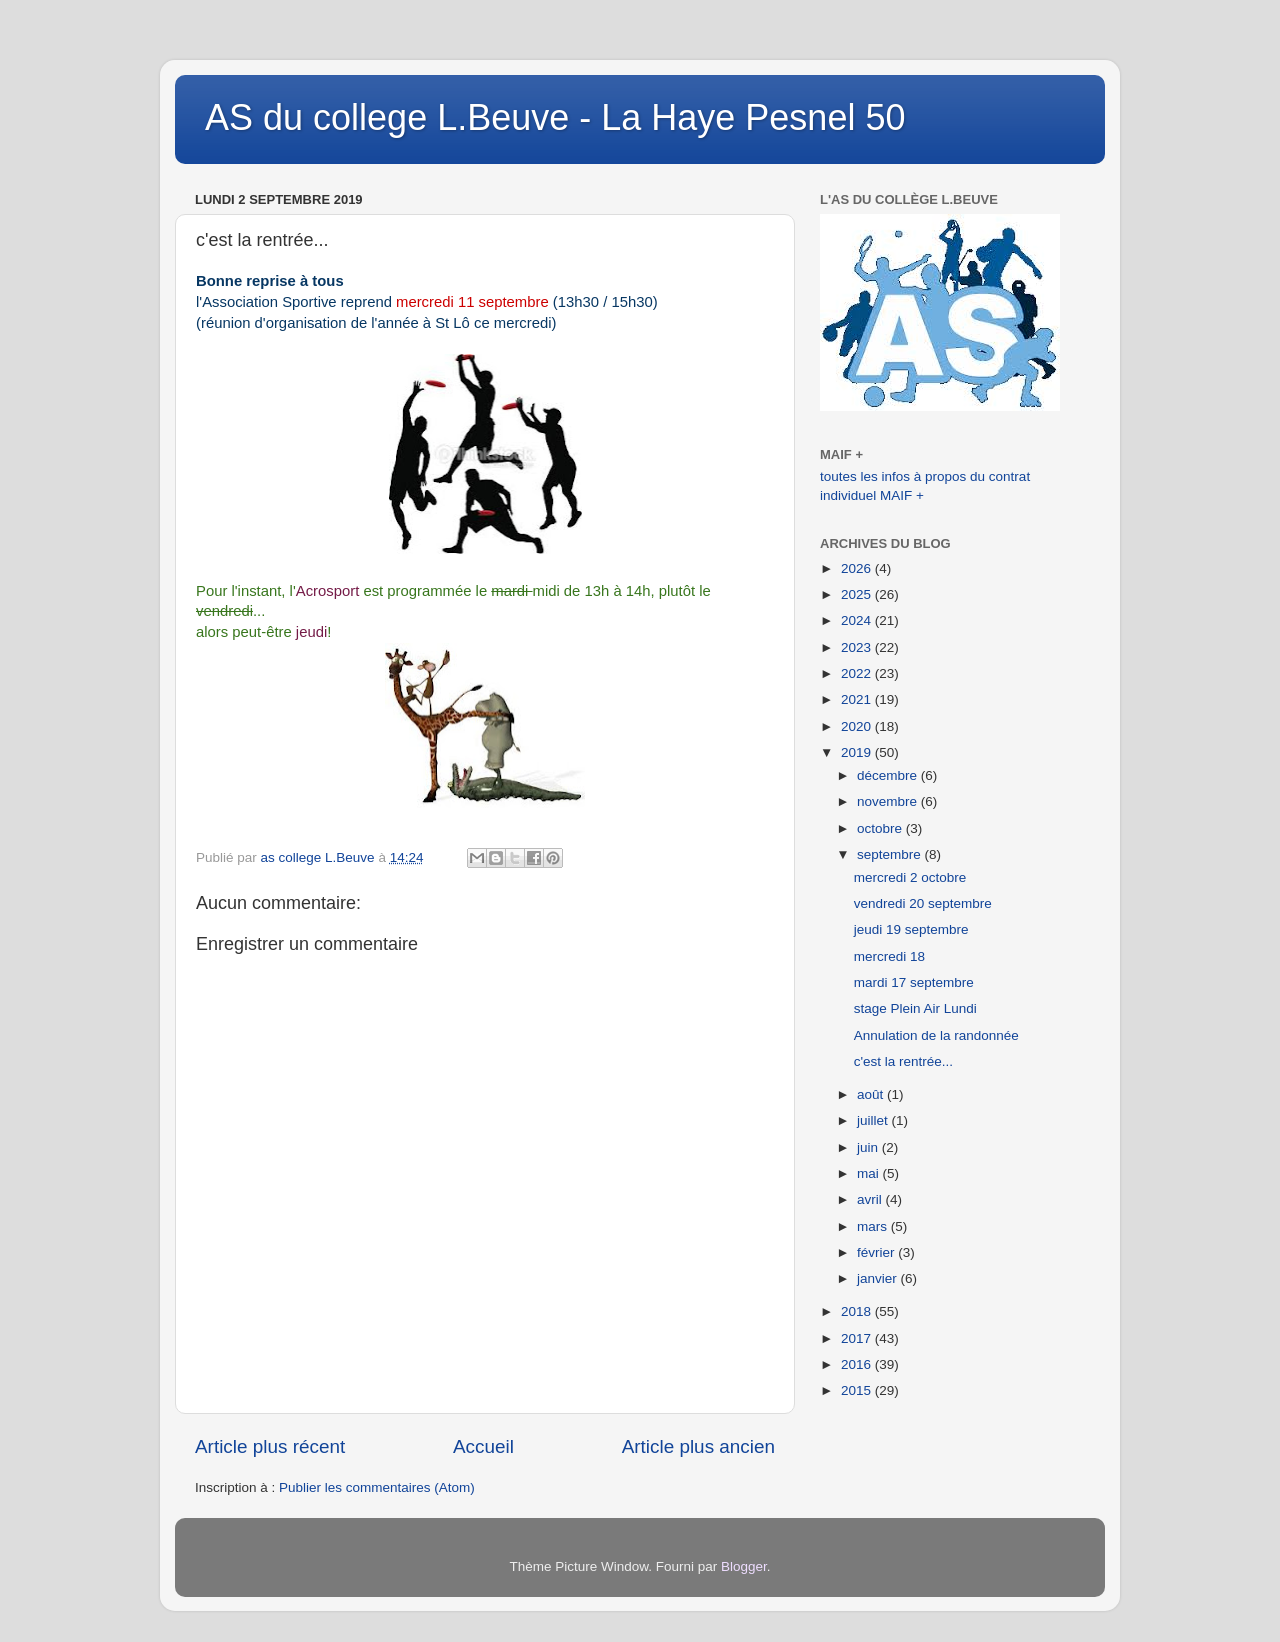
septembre (891, 854)
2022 (858, 673)
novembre (889, 801)
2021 (858, 699)
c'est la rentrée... (903, 1061)
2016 (858, 1364)
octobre (881, 828)
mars (874, 1226)
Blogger (744, 1566)
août (872, 1094)
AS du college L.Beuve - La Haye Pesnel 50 (555, 117)
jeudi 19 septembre (911, 929)
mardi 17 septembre (914, 982)
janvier (879, 1278)
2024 (858, 620)
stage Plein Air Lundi (915, 1008)
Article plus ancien (698, 1446)
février (877, 1252)
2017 (858, 1338)
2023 (858, 647)
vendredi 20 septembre (923, 903)
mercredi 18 (889, 956)
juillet (874, 1120)
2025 (858, 594)
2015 (858, 1390)
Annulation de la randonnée (936, 1035)
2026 (858, 568)
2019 (858, 752)
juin (869, 1147)
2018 (858, 1311)
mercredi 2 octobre (910, 877)
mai (870, 1173)
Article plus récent (270, 1446)
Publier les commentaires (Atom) (377, 1487)
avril (871, 1199)
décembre (889, 775)
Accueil (483, 1446)
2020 (858, 726)
